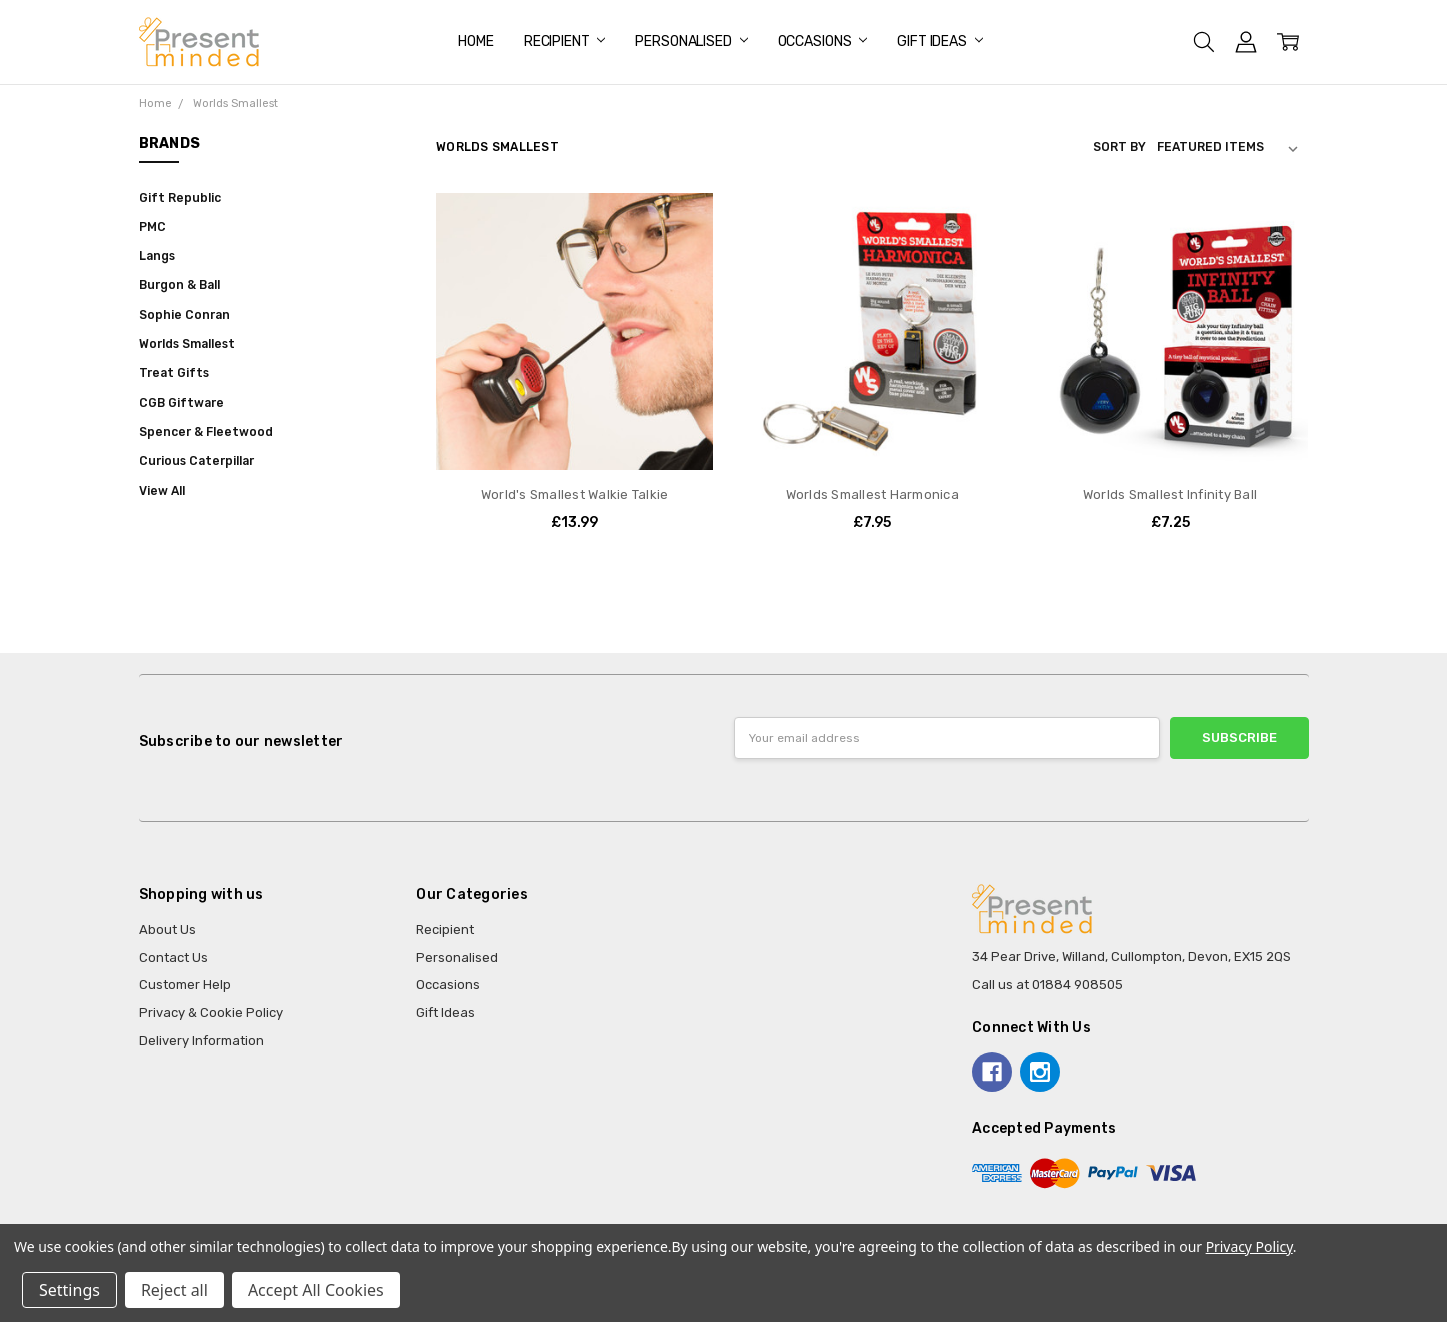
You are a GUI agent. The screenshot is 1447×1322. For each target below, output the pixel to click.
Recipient (565, 41)
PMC (152, 227)
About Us (167, 929)
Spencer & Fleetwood (206, 432)
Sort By (1119, 147)
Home (475, 41)
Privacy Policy (1249, 1246)
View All (162, 491)
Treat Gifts (174, 373)
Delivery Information (201, 1040)
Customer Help (185, 984)
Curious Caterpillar (196, 461)
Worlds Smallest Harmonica (872, 494)
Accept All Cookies (316, 1290)
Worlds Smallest (187, 344)
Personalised (691, 41)
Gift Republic (180, 198)
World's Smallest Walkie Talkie (575, 494)
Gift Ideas (939, 41)
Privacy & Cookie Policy (211, 1012)
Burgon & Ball (179, 285)
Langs (157, 256)
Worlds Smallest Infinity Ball (1170, 494)
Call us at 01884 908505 (1047, 984)
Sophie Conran (184, 315)
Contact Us (173, 957)
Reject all (174, 1290)
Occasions (823, 41)
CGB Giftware (181, 403)
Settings (69, 1290)
